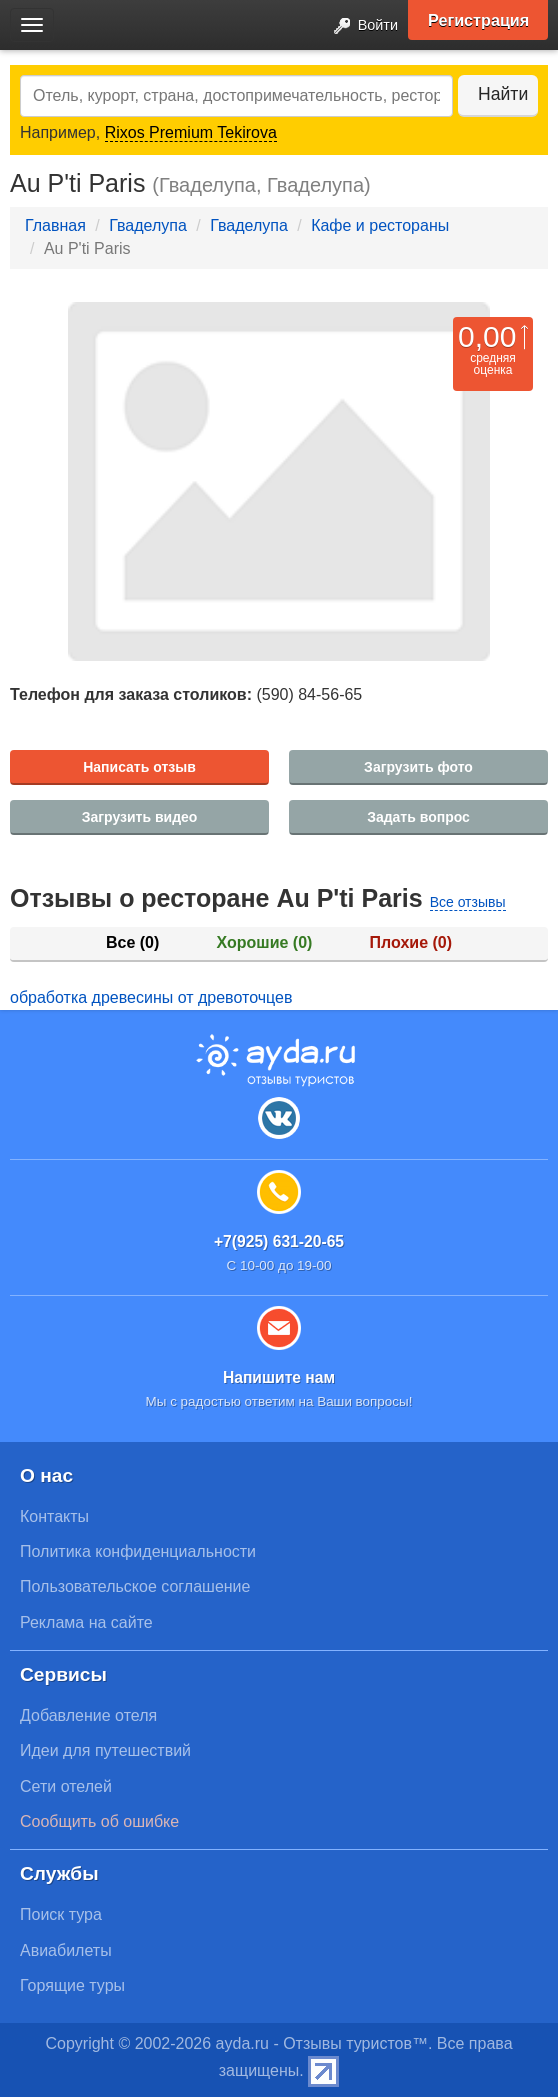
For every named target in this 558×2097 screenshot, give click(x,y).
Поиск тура (61, 1914)
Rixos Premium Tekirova (191, 132)
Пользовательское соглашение (135, 1586)
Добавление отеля (88, 1715)
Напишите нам (279, 1377)
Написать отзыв (139, 767)
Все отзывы (468, 902)
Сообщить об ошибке (99, 1821)
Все (132, 942)
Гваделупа (148, 225)
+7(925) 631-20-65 (279, 1241)
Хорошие (265, 942)
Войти (360, 26)
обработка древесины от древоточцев (151, 997)
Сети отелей (66, 1786)
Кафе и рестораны (380, 225)
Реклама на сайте (86, 1622)
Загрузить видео (140, 817)
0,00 (487, 336)
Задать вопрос (418, 817)
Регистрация (478, 20)
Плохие (411, 942)
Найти (503, 94)
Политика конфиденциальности (138, 1551)
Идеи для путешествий (105, 1750)
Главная (55, 225)
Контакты (54, 1516)
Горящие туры (72, 1985)
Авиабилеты (66, 1950)
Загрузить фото (418, 767)
